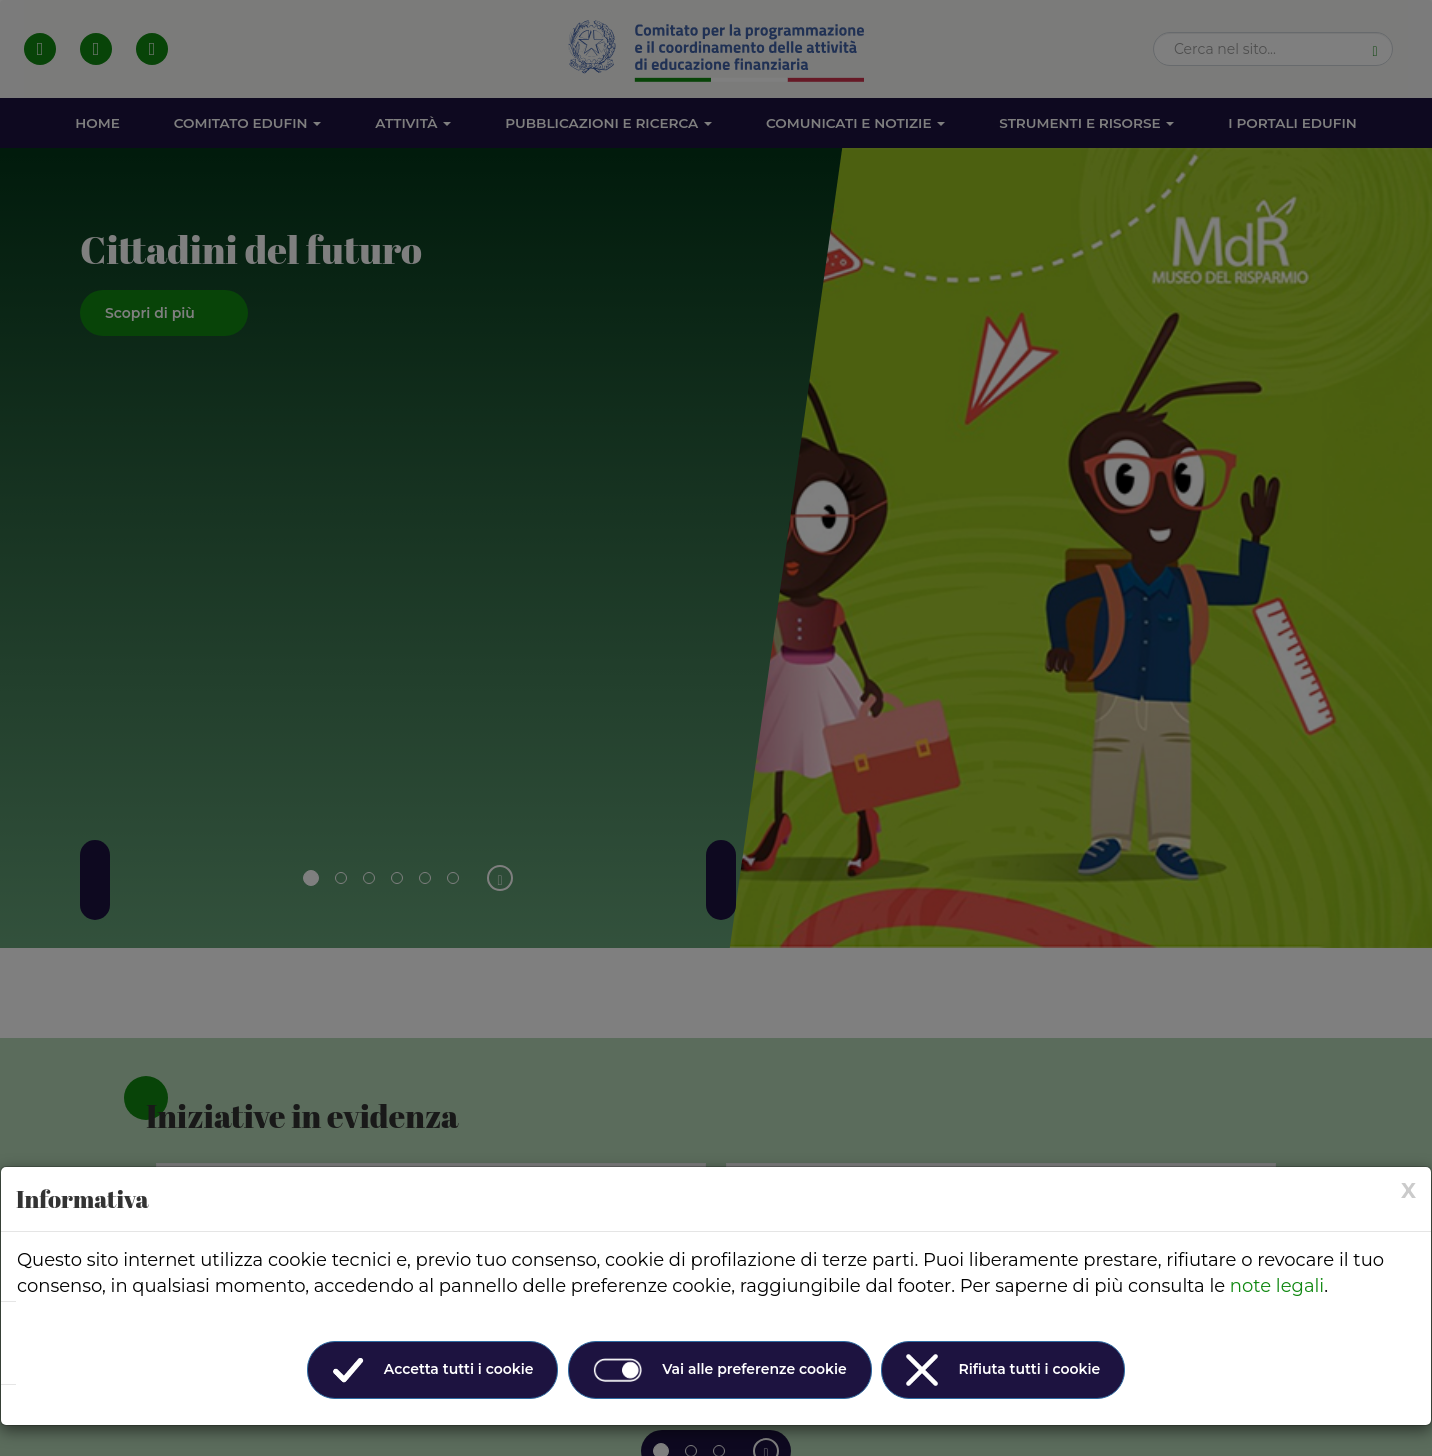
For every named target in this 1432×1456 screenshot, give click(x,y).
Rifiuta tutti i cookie (1003, 1370)
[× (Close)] (1408, 1190)
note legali (1277, 1286)
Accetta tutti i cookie (433, 1370)
